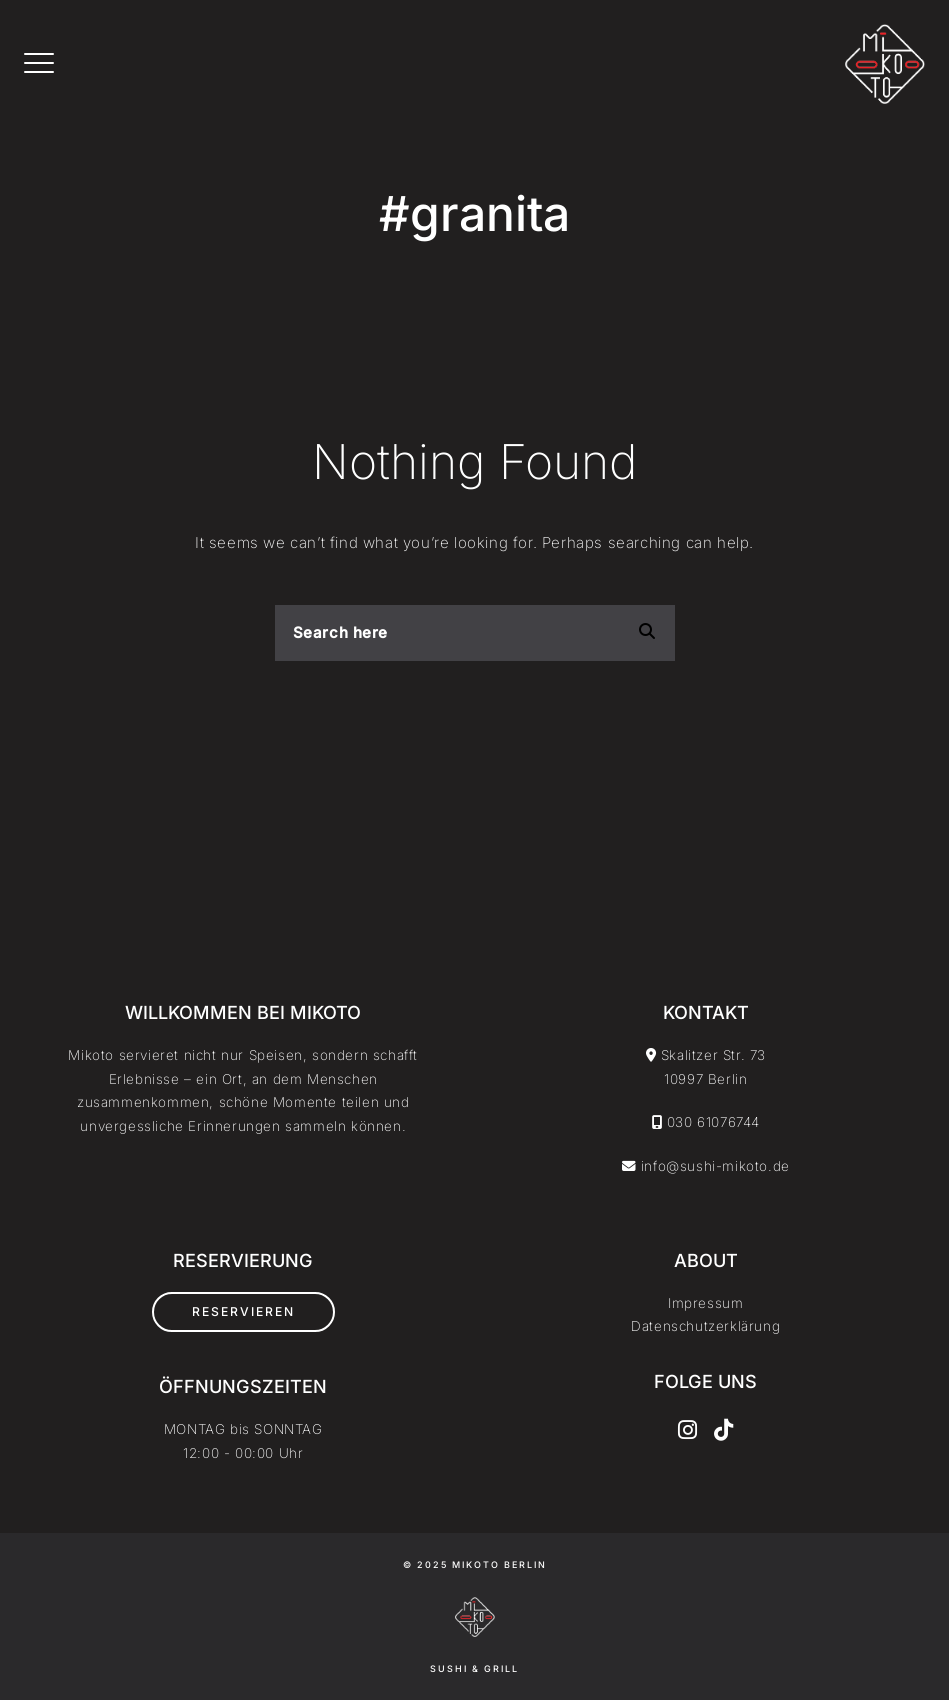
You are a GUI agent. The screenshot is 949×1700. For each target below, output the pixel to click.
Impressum (705, 1303)
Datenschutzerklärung (705, 1326)
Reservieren (243, 1311)
